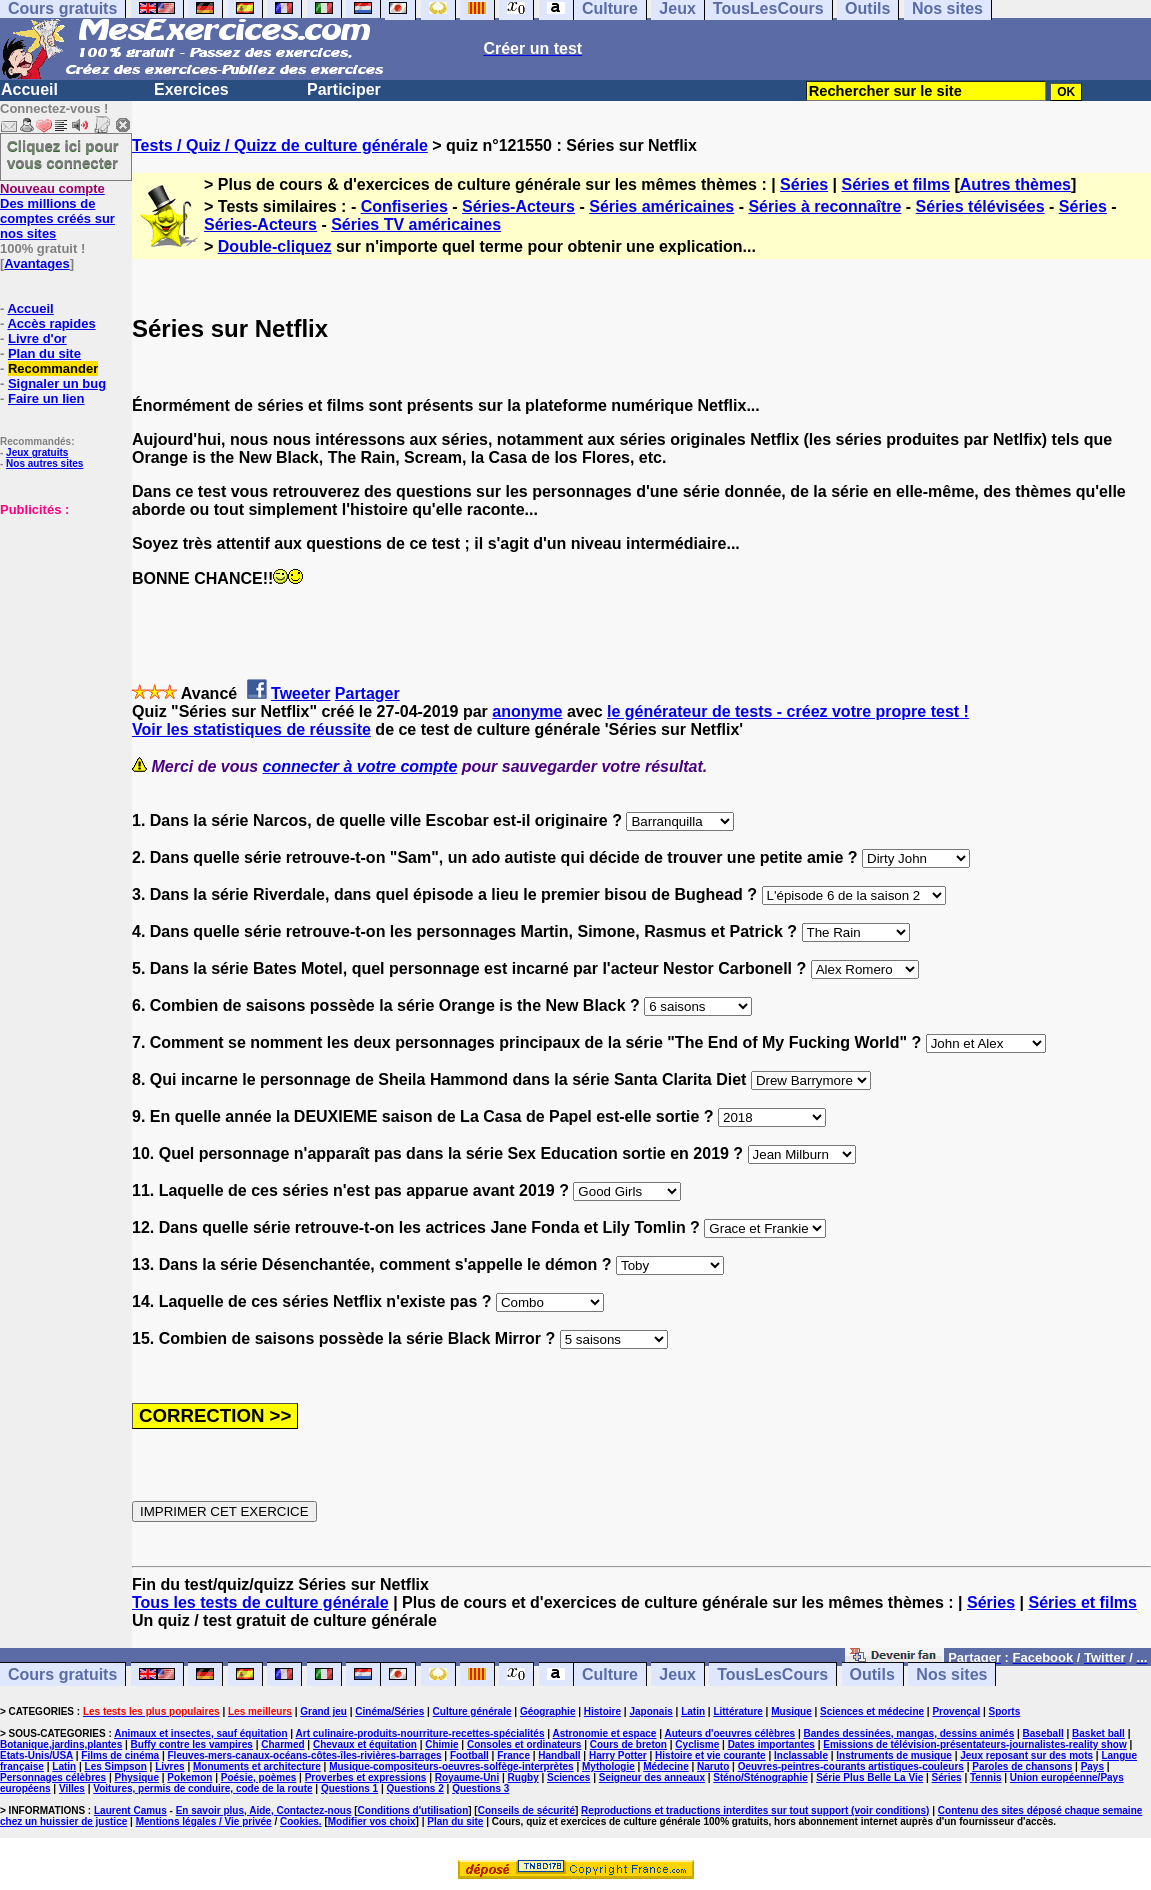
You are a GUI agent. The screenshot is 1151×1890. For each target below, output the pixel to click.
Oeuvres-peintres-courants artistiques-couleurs (851, 1766)
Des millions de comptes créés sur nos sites (57, 211)
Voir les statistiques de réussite (251, 729)
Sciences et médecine (872, 1711)
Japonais (650, 1711)
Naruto (713, 1766)
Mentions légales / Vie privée (204, 1821)
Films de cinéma (120, 1755)
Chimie (441, 1744)
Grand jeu (323, 1711)
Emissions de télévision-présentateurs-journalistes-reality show (974, 1744)
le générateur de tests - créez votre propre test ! (788, 711)
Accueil (29, 89)
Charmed (282, 1744)
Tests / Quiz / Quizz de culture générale (280, 145)
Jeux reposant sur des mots (1026, 1755)
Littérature (737, 1711)
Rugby (523, 1777)
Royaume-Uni (467, 1777)
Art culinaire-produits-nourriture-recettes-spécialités (420, 1733)
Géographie (548, 1711)
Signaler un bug (57, 383)
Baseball (1043, 1733)
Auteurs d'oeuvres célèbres (729, 1733)
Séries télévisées (980, 206)
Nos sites (951, 1674)
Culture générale (472, 1711)
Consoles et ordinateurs (524, 1744)
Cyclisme (697, 1744)
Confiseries (404, 206)
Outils (872, 1674)
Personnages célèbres (53, 1777)
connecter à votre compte (360, 766)
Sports (1005, 1711)
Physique (137, 1777)
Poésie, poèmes (259, 1777)
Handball (559, 1755)
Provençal (956, 1711)
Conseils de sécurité (526, 1810)
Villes (72, 1788)
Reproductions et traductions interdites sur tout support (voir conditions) (755, 1810)
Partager (367, 693)
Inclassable (801, 1755)
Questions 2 (415, 1788)
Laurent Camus (130, 1810)
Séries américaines (661, 206)
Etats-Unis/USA (36, 1755)
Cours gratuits (62, 1674)
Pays (1092, 1766)
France (513, 1755)
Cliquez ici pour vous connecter (63, 154)
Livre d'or (37, 338)
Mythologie (608, 1766)
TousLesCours (772, 1674)
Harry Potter (618, 1755)
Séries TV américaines (416, 224)
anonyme (527, 711)
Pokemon (189, 1777)
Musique (791, 1711)
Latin (693, 1711)
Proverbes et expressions (366, 1777)
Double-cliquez (275, 246)
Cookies (299, 1821)
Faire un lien (46, 398)
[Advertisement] (60, 617)
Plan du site (44, 353)
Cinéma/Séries (389, 1711)
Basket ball (1098, 1733)
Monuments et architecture (257, 1766)
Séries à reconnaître (824, 206)
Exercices (191, 89)
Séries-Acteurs (518, 206)
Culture (610, 1674)
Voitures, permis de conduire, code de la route (202, 1788)
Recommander (53, 368)
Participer (344, 89)
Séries (804, 184)
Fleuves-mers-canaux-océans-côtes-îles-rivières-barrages (305, 1755)
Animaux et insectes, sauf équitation (200, 1733)
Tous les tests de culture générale (260, 1602)
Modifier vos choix (372, 1821)
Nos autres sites (44, 463)
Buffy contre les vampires (192, 1744)
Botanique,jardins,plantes (61, 1744)
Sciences (568, 1777)
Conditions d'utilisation (413, 1810)
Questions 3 (480, 1788)
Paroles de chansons (1022, 1766)
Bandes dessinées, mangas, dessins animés (909, 1733)
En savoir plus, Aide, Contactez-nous (264, 1810)
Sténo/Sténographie (760, 1777)
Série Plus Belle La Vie (869, 1777)
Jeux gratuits (37, 452)
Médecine (666, 1766)
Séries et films (896, 184)
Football (469, 1755)
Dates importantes (771, 1744)
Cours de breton (628, 1744)
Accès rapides (51, 323)
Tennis (985, 1777)
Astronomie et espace (604, 1733)
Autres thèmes (1015, 184)
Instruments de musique (894, 1755)
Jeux (677, 1674)
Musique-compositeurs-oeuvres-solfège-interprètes (451, 1766)
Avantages (36, 263)
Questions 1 (349, 1788)
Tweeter (300, 693)
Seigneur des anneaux (652, 1777)
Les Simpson (116, 1766)
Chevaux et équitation (365, 1744)
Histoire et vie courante (710, 1755)
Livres (169, 1766)
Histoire (602, 1711)
